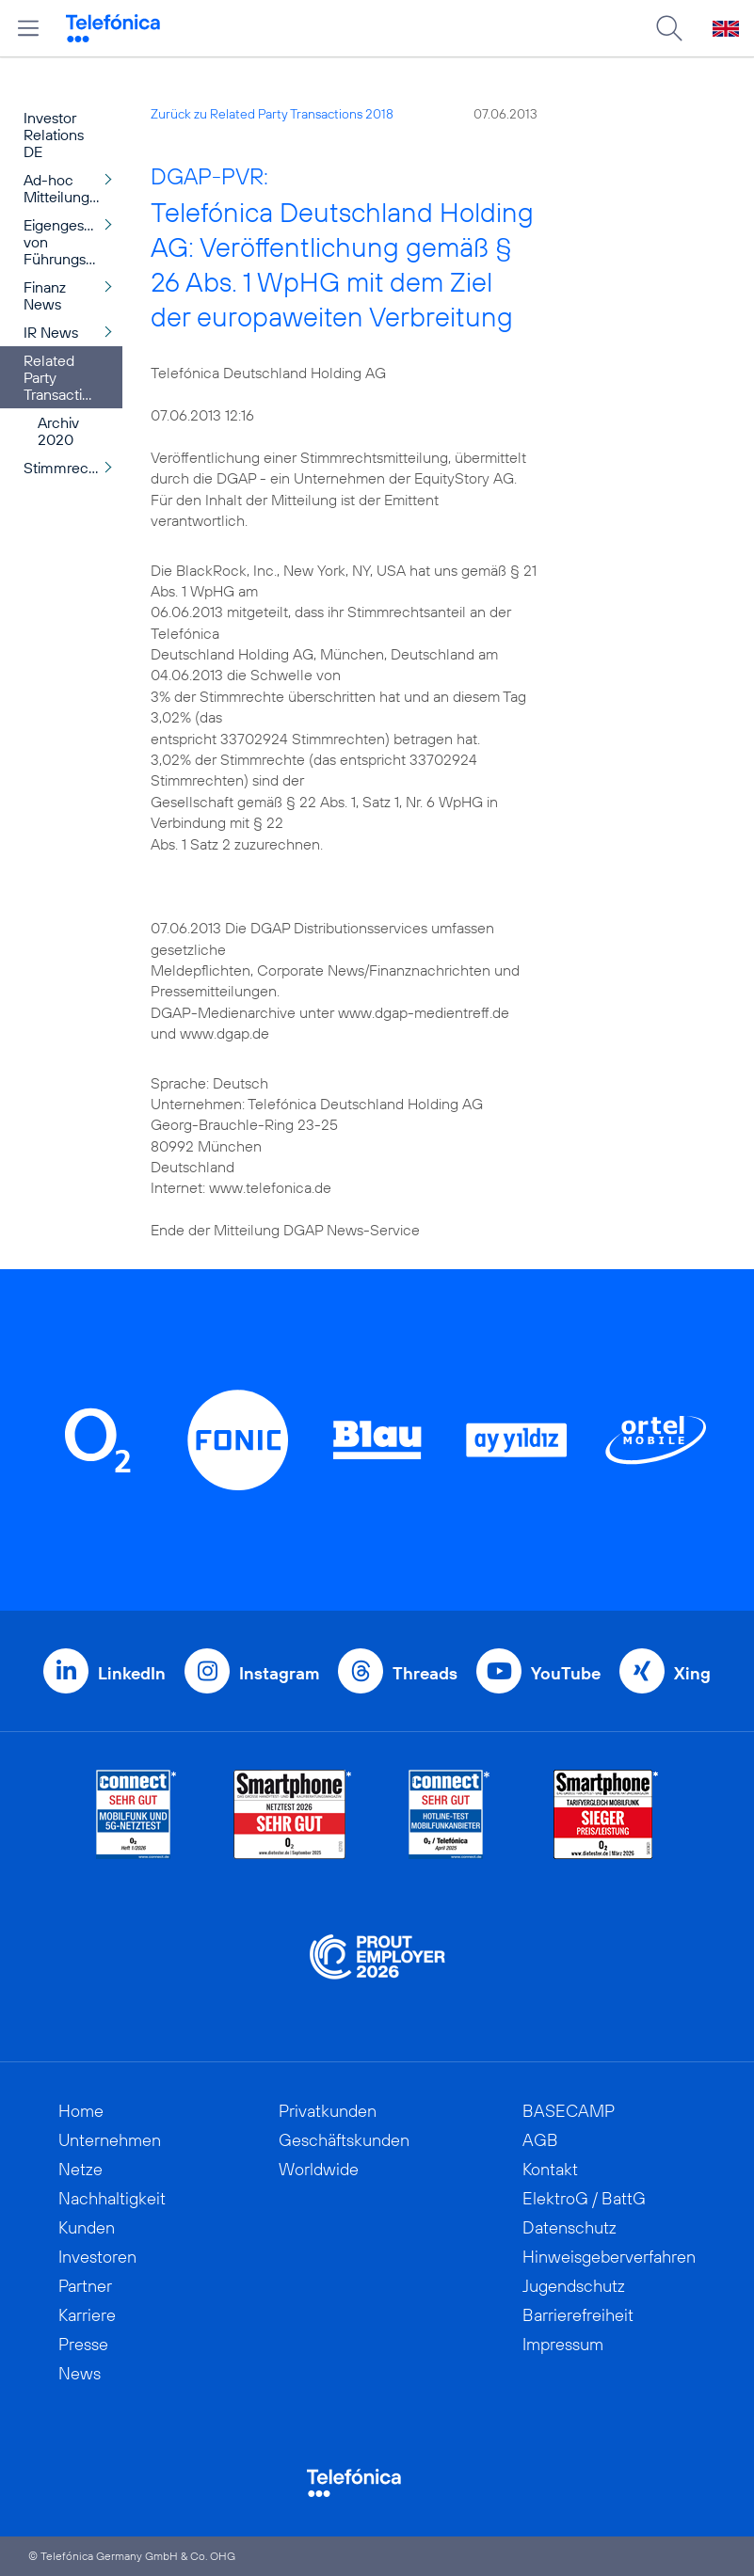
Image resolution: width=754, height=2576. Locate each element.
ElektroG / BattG (584, 2198)
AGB (540, 2140)
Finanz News (45, 295)
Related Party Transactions (64, 377)
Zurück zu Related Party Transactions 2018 (272, 113)
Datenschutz (569, 2227)
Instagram (279, 1673)
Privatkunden (328, 2111)
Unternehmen (109, 2140)
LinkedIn (132, 1673)
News (79, 2373)
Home (81, 2111)
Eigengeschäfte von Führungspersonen (73, 241)
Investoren (97, 2256)
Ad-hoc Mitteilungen (65, 188)
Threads (425, 1673)
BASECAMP (568, 2111)
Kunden (86, 2227)
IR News (51, 332)
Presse (83, 2344)
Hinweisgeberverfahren (609, 2256)
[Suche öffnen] (669, 28)
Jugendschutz (573, 2286)
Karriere (87, 2315)
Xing (692, 1673)
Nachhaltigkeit (112, 2198)
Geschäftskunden (344, 2140)
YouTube (566, 1673)
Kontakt (550, 2169)
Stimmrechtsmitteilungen (73, 467)
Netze (80, 2169)
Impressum (562, 2344)
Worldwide (319, 2169)
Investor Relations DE (54, 134)
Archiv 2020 (58, 431)
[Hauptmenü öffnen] (28, 28)
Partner (85, 2286)
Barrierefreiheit (578, 2315)
